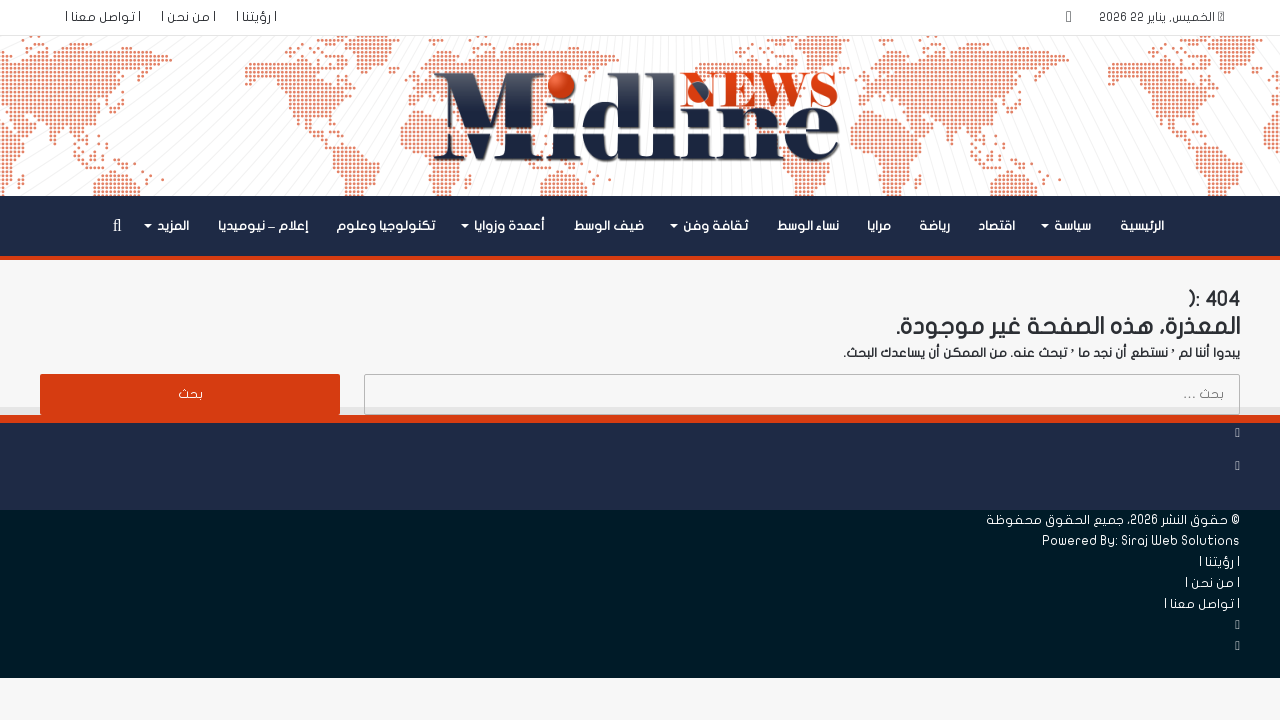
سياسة (1072, 226)
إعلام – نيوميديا (263, 226)
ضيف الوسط (609, 226)
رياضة (934, 226)
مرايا (879, 226)
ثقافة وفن (715, 226)
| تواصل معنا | (103, 17)
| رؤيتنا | (256, 17)
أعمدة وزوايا (509, 226)
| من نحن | (188, 17)
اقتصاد (996, 226)
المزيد (173, 226)
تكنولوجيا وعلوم (385, 226)
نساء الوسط (808, 226)
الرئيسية (1142, 226)
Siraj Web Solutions (1180, 541)
